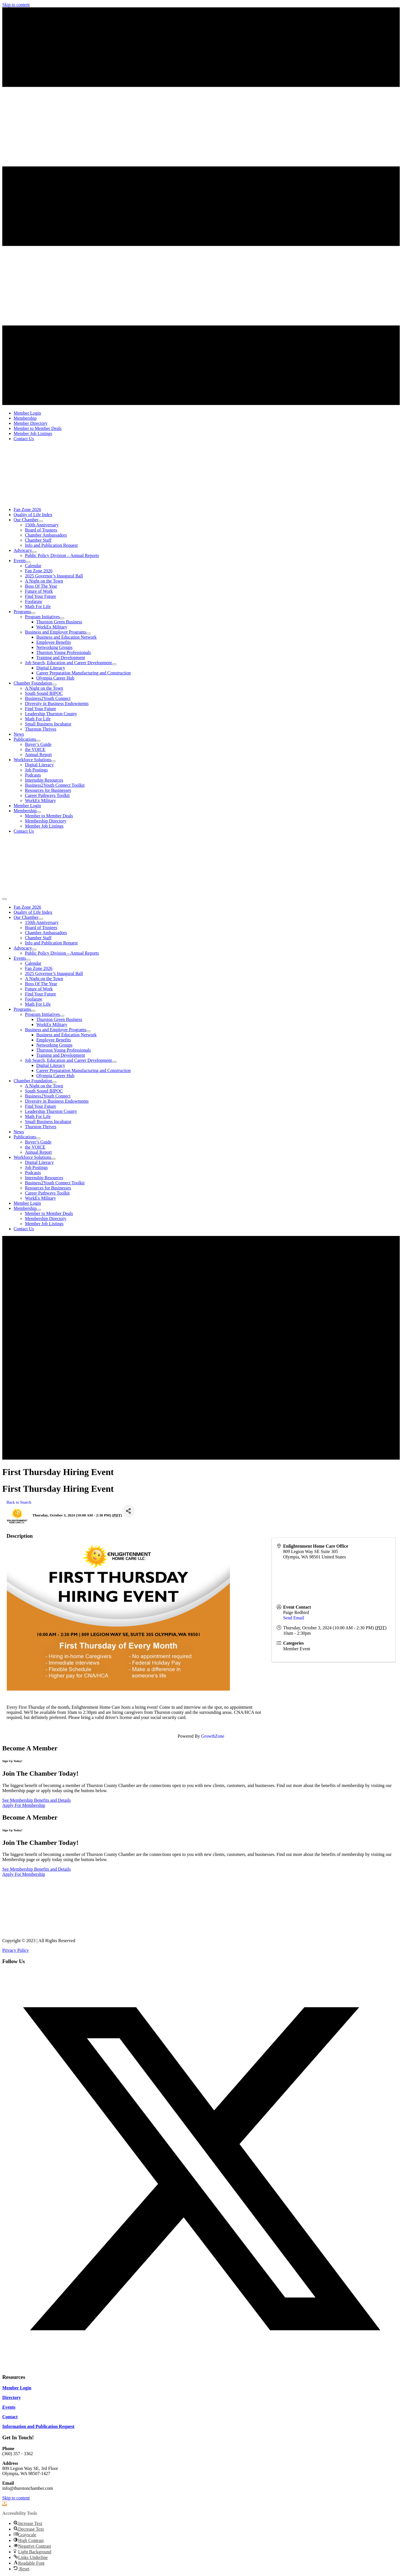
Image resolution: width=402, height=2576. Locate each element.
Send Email (293, 1617)
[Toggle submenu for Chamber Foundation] (54, 684)
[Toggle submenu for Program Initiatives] (62, 618)
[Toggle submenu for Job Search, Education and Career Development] (114, 664)
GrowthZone (212, 1736)
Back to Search (19, 1502)
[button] (201, 2366)
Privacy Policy (15, 1950)
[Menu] (4, 899)
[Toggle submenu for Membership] (39, 812)
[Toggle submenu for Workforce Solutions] (53, 761)
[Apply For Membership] (23, 1805)
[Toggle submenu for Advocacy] (34, 552)
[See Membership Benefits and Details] (36, 1800)
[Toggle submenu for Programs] (33, 613)
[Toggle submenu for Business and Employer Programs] (88, 633)
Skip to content (16, 4)
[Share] (128, 1511)
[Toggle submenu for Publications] (38, 741)
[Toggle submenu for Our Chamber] (41, 521)
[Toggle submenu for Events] (28, 562)
